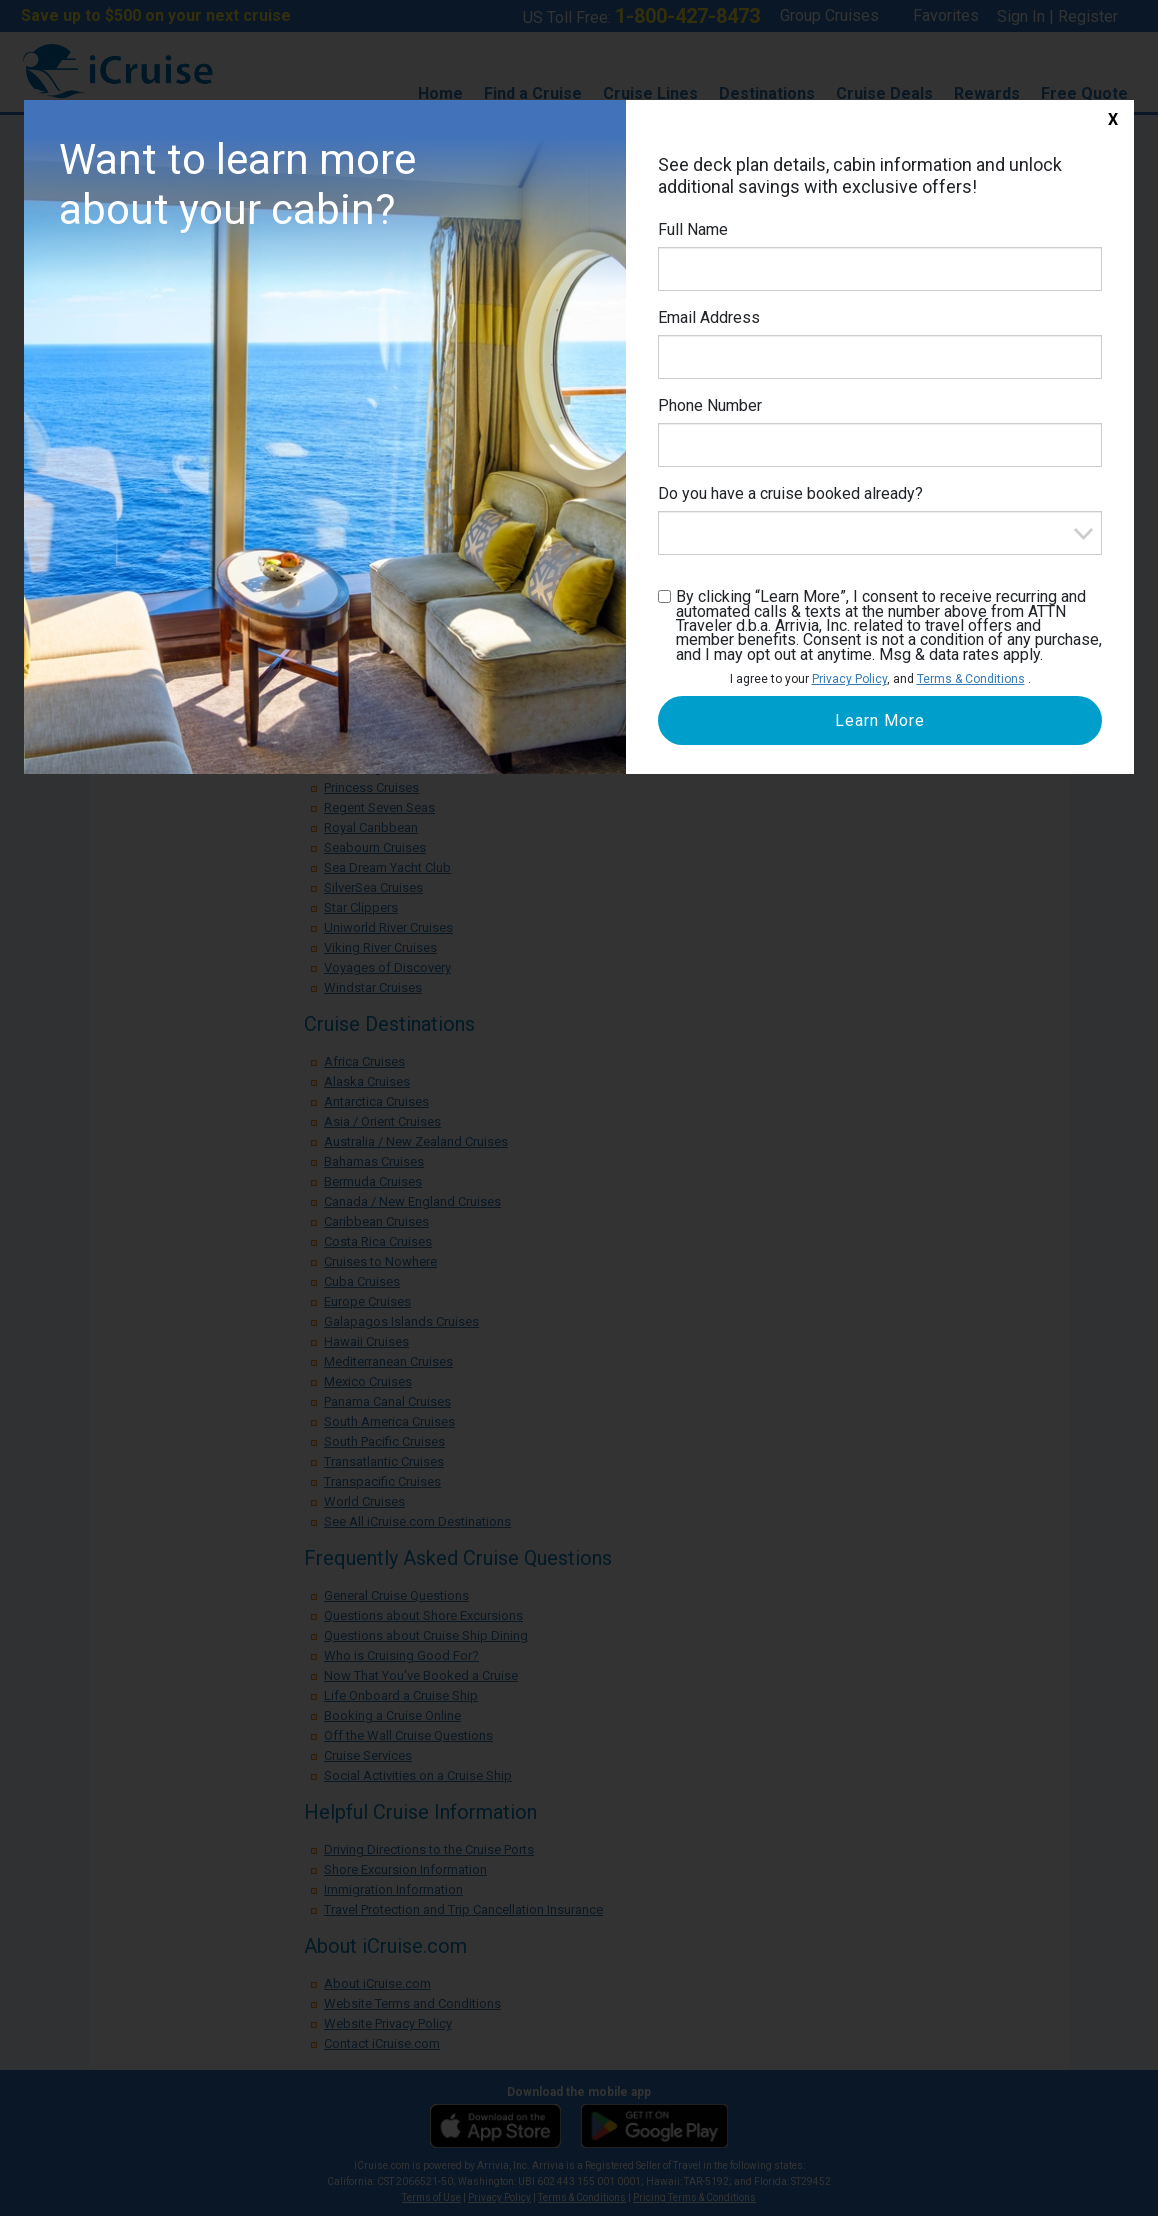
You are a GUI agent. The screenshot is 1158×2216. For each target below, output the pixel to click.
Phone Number (710, 405)
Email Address (709, 317)
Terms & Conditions (971, 679)
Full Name (693, 229)
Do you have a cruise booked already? (790, 493)
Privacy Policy (849, 679)
